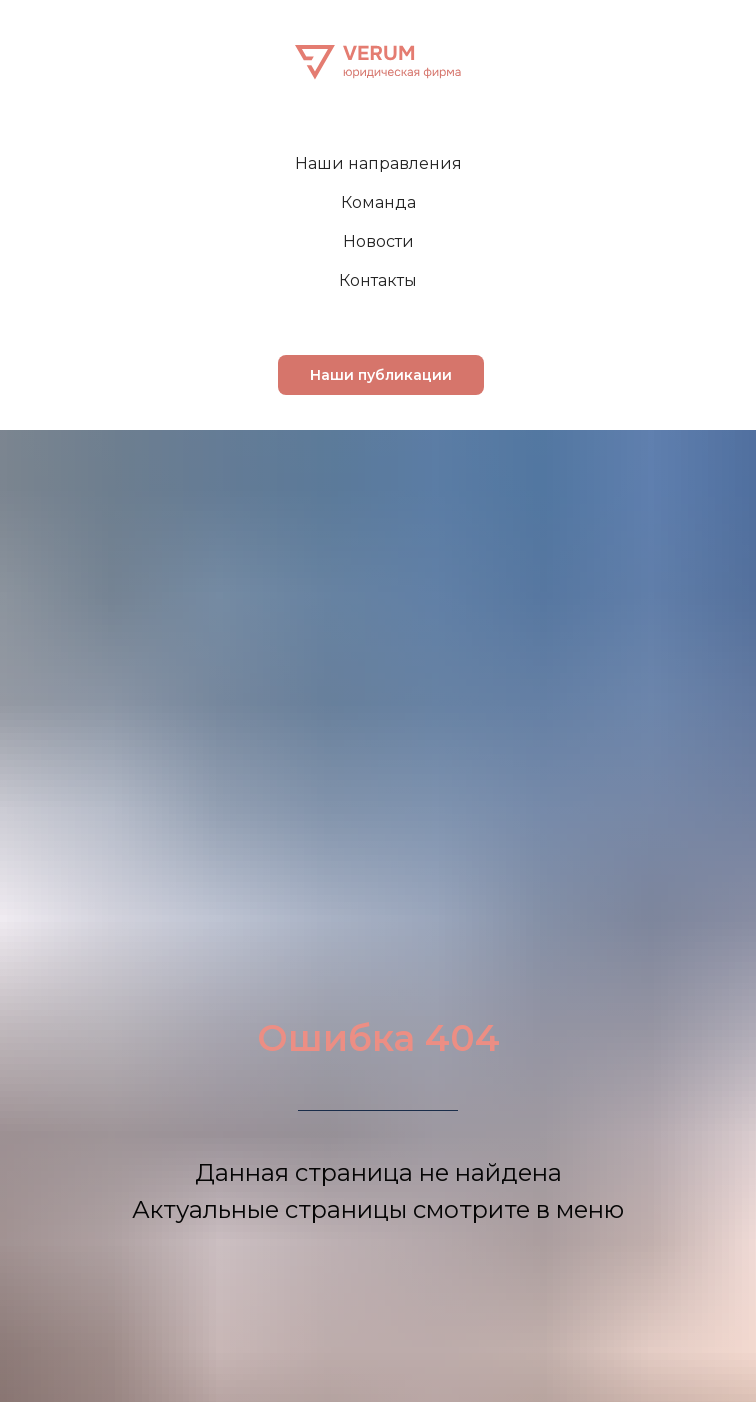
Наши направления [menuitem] (378, 163)
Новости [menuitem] (378, 241)
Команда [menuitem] (378, 202)
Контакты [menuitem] (378, 280)
